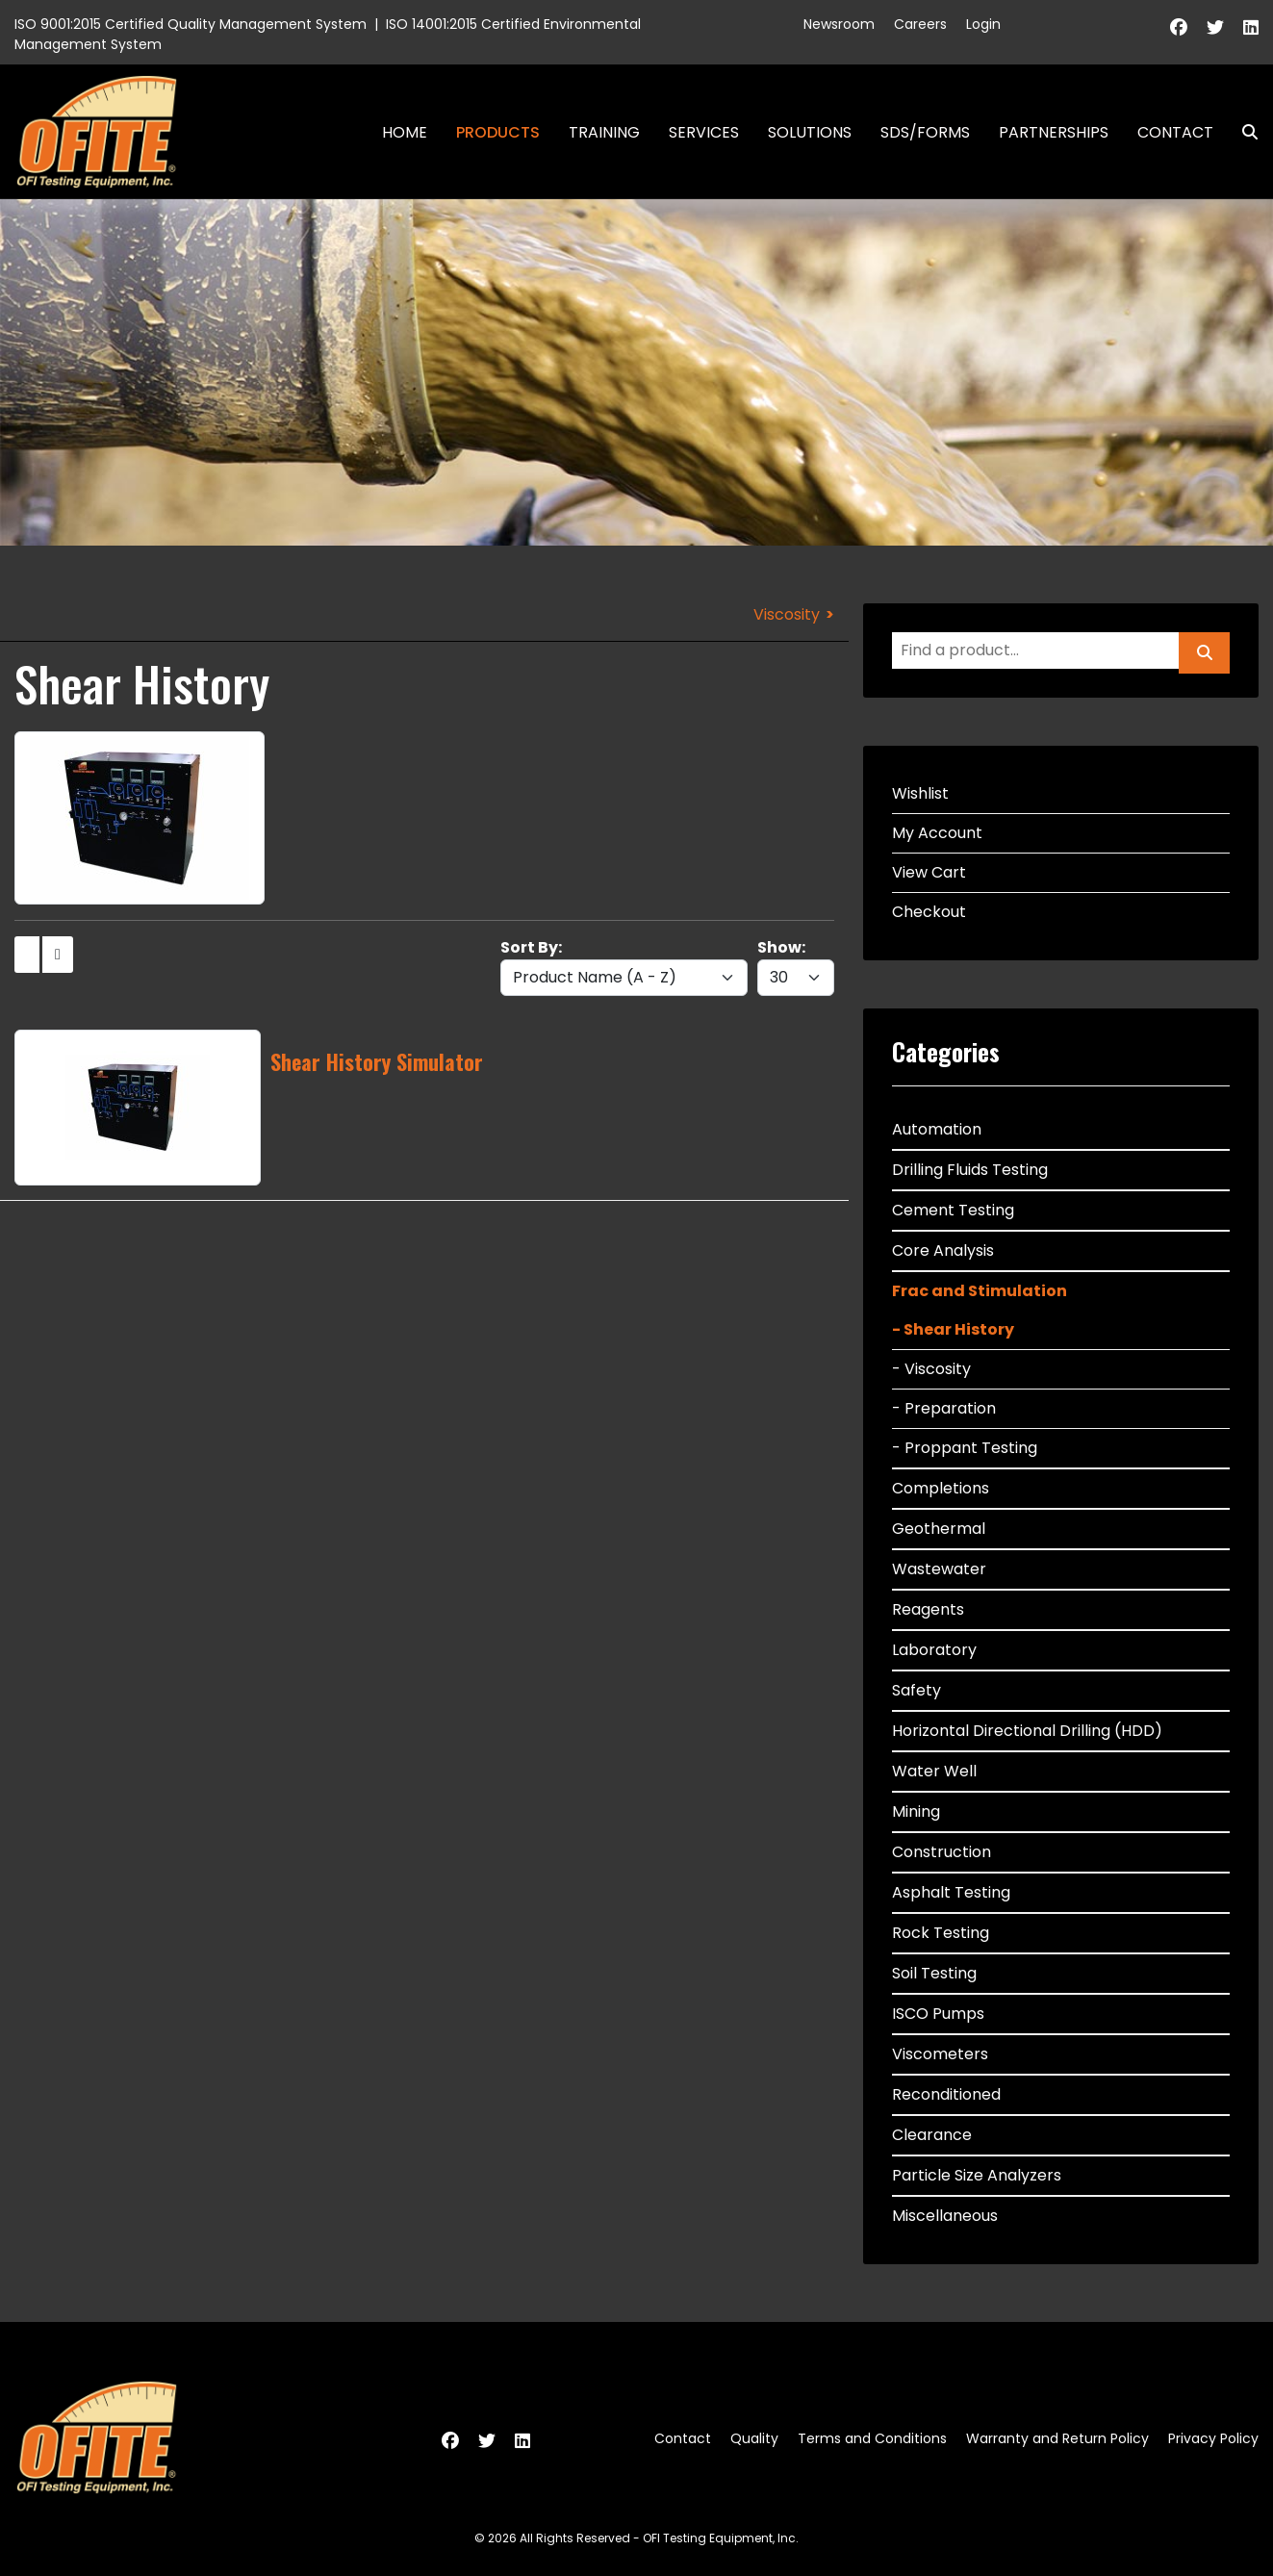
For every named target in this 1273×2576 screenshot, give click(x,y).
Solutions (810, 132)
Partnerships (1053, 132)
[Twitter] (1215, 27)
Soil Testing (934, 1973)
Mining (916, 1811)
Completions (940, 1488)
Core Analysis (943, 1250)
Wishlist (920, 793)
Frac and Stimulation (979, 1291)
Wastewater (939, 1569)
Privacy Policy (1213, 2438)
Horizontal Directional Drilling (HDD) (1027, 1731)
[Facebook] (1178, 27)
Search (1242, 132)
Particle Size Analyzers (976, 2175)
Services (704, 132)
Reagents (928, 1609)
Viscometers (940, 2054)
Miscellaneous (945, 2216)
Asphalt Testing (951, 1892)
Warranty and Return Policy (1057, 2438)
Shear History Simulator (376, 1061)
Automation (936, 1129)
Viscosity (786, 614)
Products (498, 132)
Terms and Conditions (872, 2438)
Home (404, 132)
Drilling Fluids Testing (970, 1170)
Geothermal (938, 1529)
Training (604, 132)
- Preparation (944, 1408)
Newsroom (839, 24)
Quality (754, 2438)
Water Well (934, 1771)
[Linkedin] (1251, 27)
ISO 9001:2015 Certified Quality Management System (190, 24)
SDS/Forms (925, 132)
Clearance (932, 2135)
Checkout (929, 912)
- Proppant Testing (964, 1448)
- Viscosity (931, 1369)
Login (983, 24)
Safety (916, 1690)
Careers (920, 24)
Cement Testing (953, 1210)
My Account (937, 833)
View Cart (929, 872)
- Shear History (953, 1329)
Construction (941, 1852)
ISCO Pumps (938, 2013)
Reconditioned (946, 2094)
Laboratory (934, 1650)
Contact (1175, 132)
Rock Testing (940, 1933)
